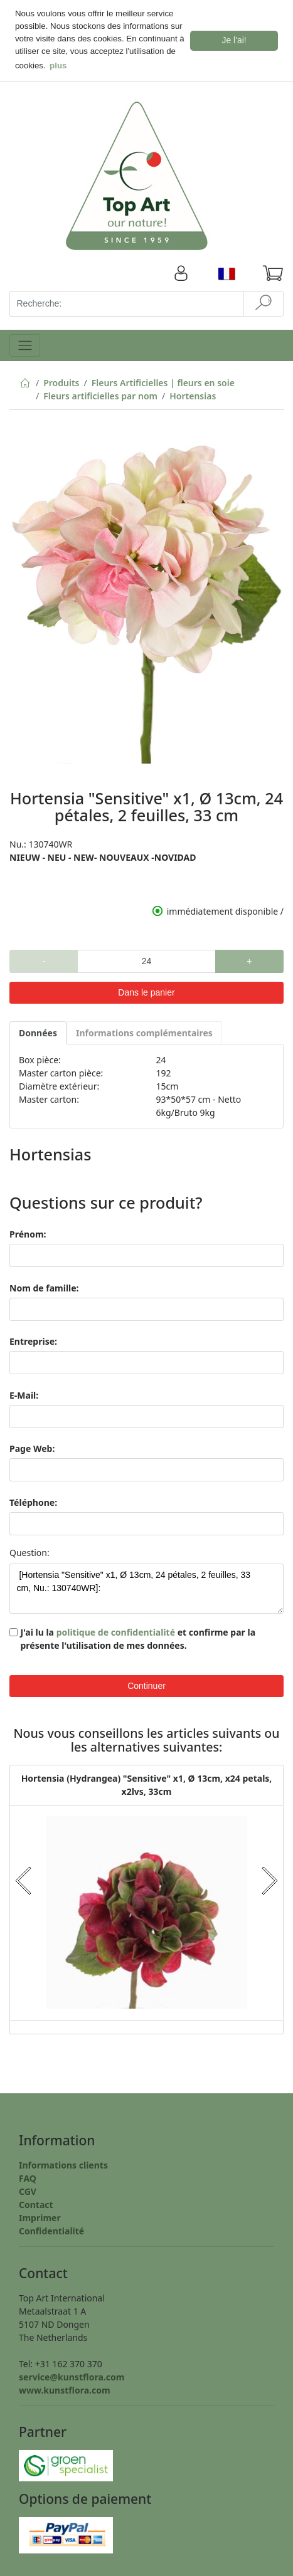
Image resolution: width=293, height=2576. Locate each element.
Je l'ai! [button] (234, 40)
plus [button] (58, 65)
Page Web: (32, 1447)
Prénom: (27, 1232)
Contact (36, 2202)
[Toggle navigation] (24, 343)
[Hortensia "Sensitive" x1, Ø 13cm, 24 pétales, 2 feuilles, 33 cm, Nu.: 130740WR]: (146, 1587)
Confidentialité (51, 2228)
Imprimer (40, 2215)
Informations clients (63, 2163)
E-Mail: (23, 1393)
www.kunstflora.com (64, 2388)
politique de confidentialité (115, 1630)
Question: (29, 1551)
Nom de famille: (44, 1285)
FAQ (27, 2176)
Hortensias (192, 393)
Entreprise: (33, 1339)
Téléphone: (33, 1500)
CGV (27, 2189)
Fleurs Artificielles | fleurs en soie (163, 380)
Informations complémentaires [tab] (144, 1030)
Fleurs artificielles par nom (100, 393)
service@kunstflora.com (71, 2374)
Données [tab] (38, 1030)
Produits (61, 380)
